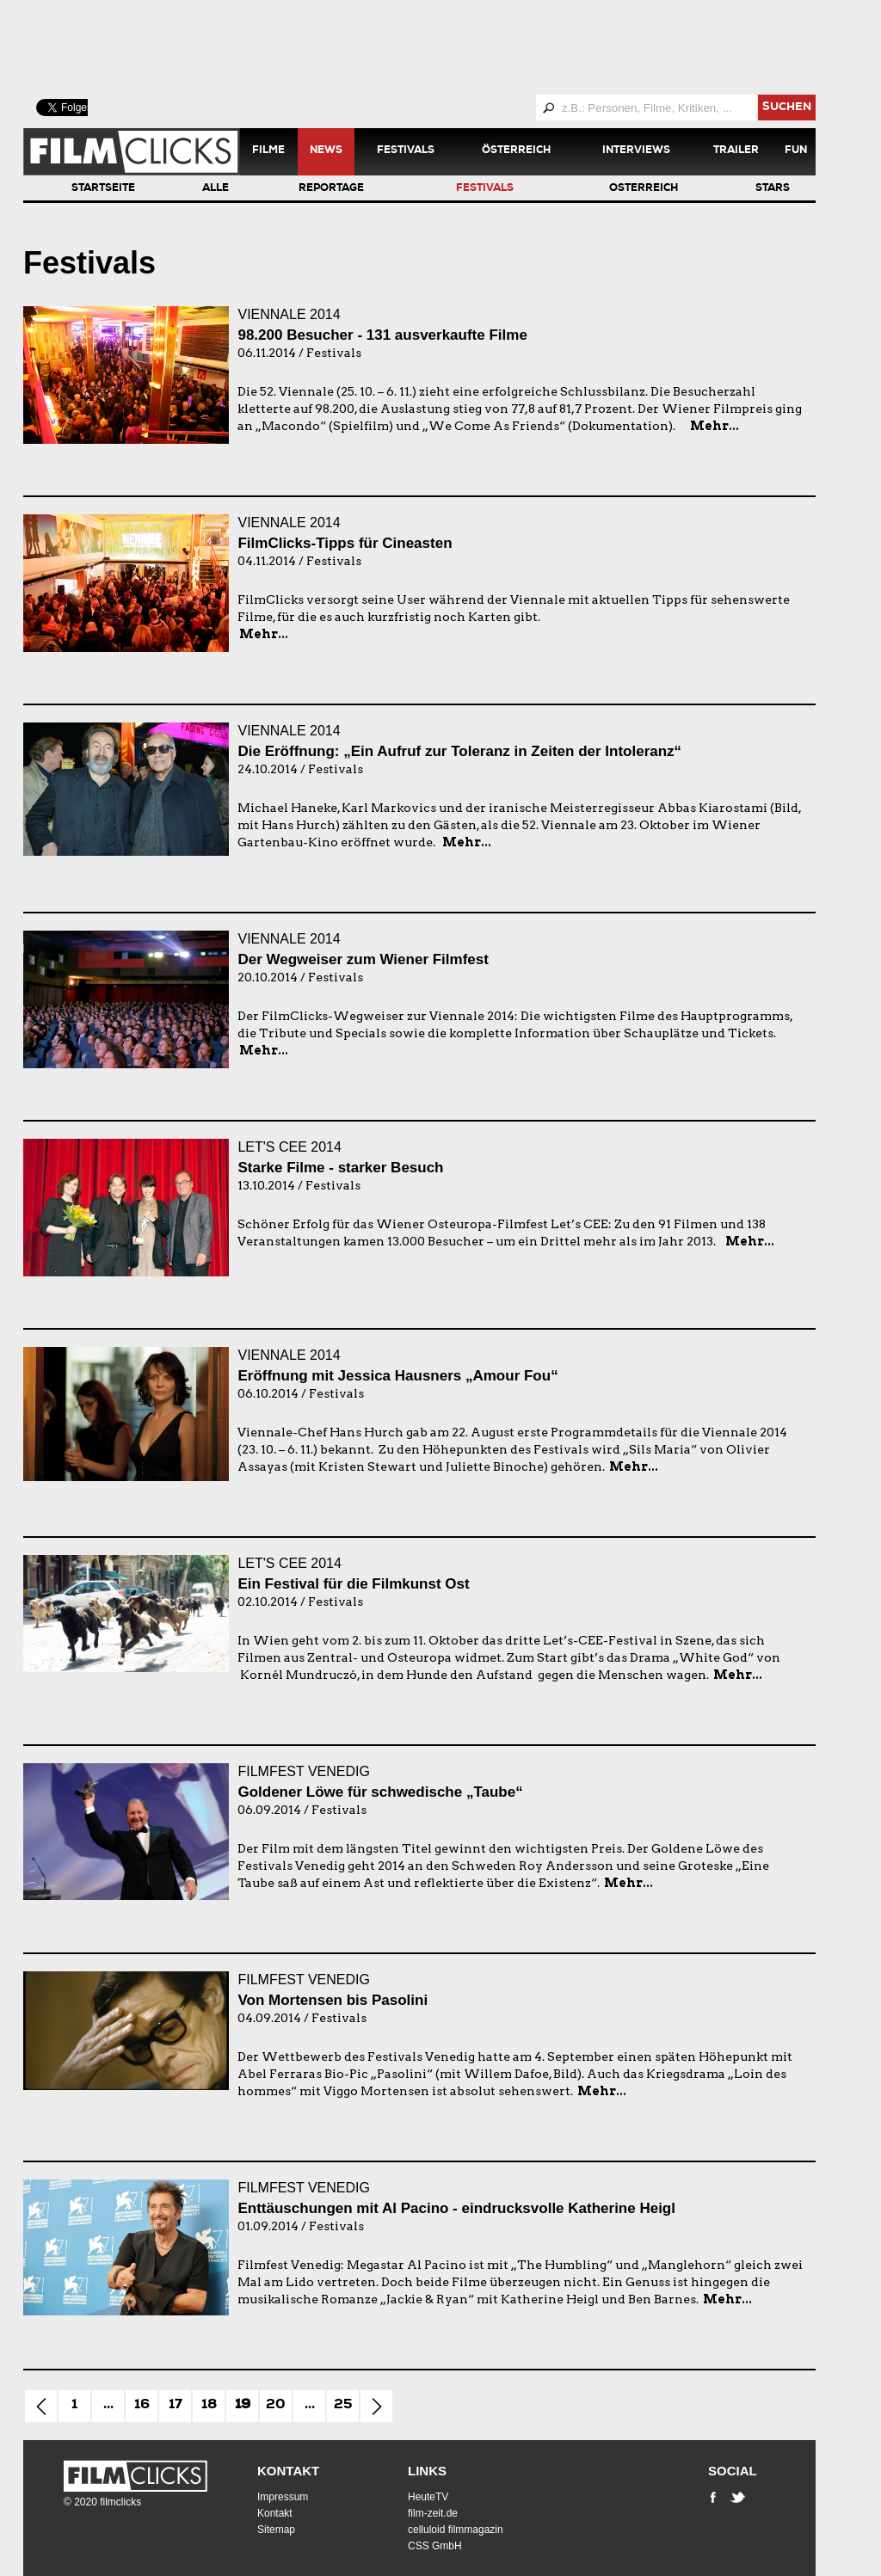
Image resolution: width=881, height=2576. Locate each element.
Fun (796, 151)
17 (175, 2406)
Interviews (636, 151)
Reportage (331, 189)
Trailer (736, 151)
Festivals (405, 151)
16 (142, 2406)
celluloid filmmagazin (455, 2530)
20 (276, 2406)
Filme (268, 151)
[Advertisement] (440, 47)
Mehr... (714, 426)
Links (427, 2470)
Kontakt (288, 2470)
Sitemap (276, 2530)
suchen (786, 108)
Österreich (516, 151)
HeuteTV (428, 2497)
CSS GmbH (435, 2546)
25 (343, 2406)
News (326, 151)
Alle (215, 189)
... (108, 2406)
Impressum (282, 2497)
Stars (772, 189)
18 (209, 2406)
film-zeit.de (433, 2513)
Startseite (103, 189)
